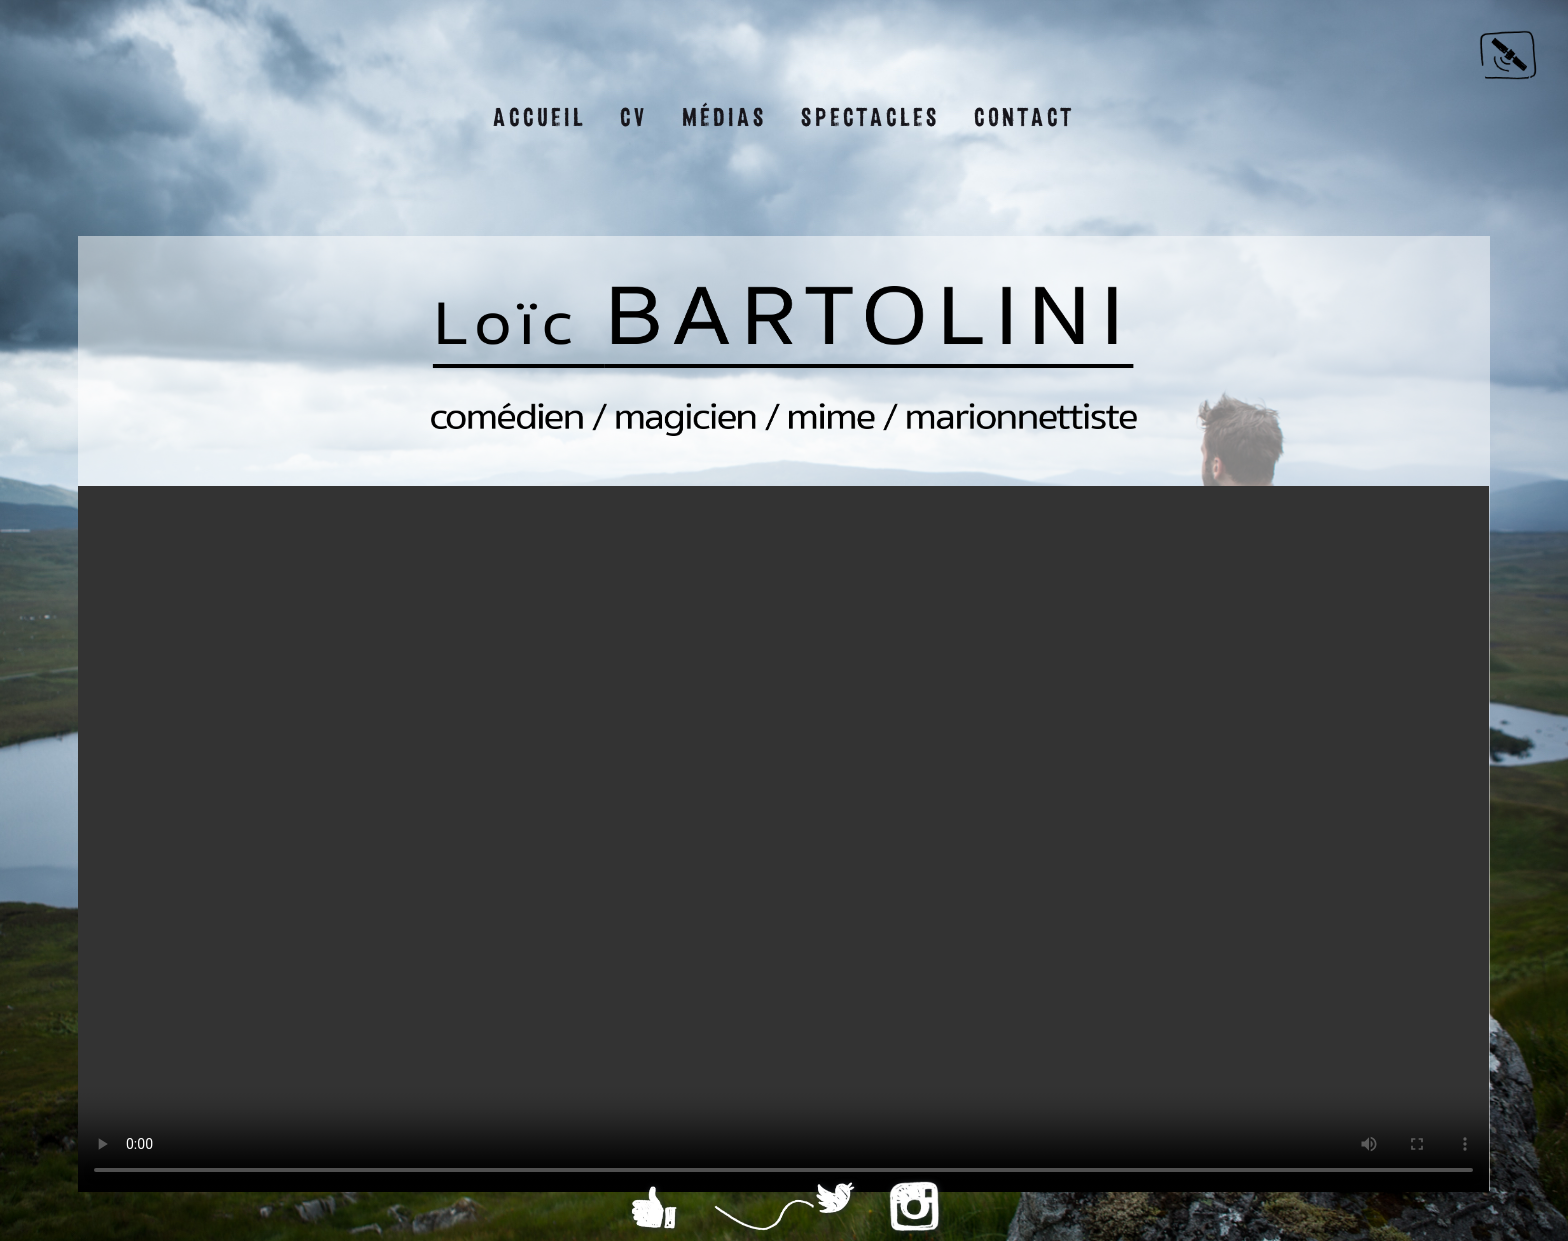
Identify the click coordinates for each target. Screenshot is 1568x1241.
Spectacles (870, 117)
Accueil (539, 117)
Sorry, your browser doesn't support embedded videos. (783, 839)
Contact (1024, 117)
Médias (724, 117)
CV (634, 117)
